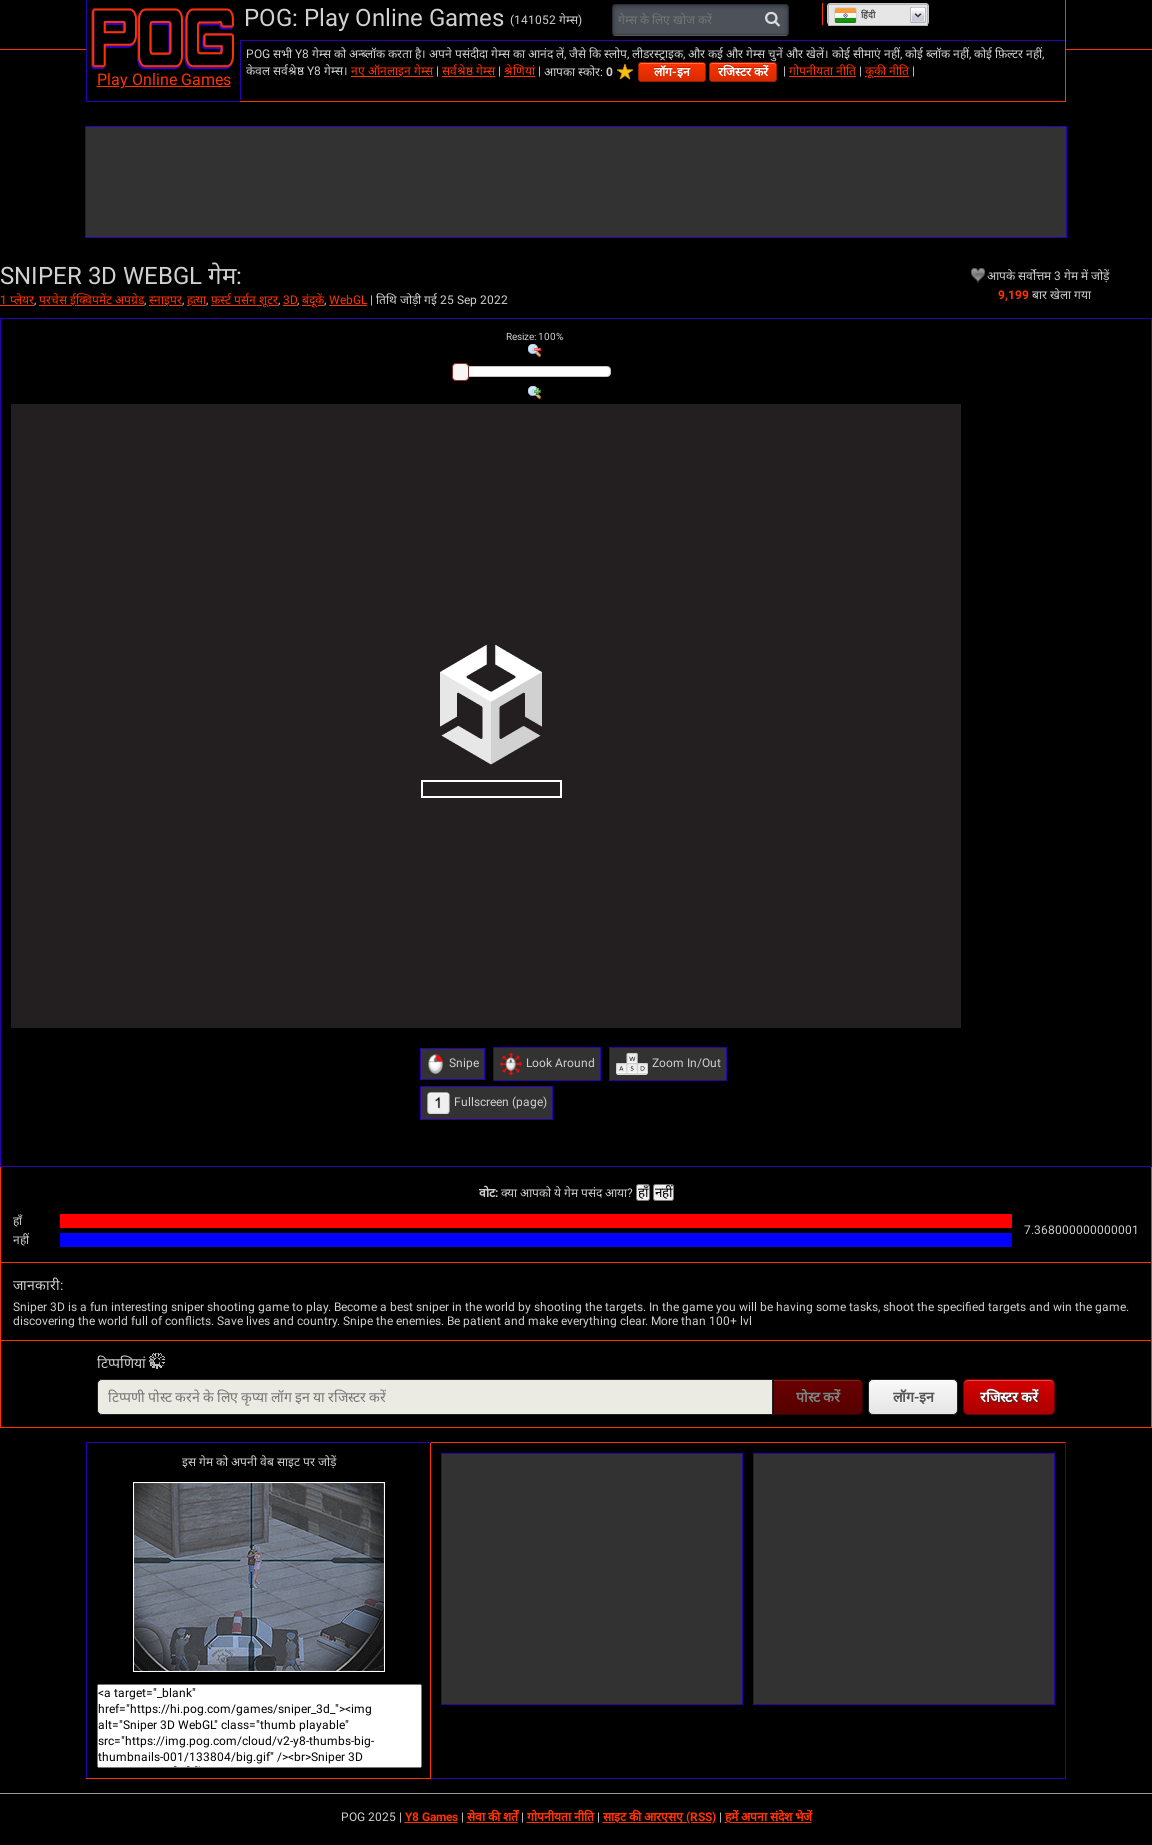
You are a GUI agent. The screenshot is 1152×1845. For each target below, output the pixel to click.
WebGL (348, 300)
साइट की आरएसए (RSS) (659, 1817)
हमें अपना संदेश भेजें (768, 1817)
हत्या (196, 300)
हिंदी (854, 15)
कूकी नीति (887, 71)
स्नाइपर (165, 300)
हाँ (643, 1192)
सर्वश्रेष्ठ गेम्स (468, 71)
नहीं (663, 1192)
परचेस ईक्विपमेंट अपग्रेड (91, 300)
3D (290, 300)
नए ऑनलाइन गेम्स (392, 71)
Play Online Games (164, 79)
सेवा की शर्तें (492, 1817)
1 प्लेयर (17, 300)
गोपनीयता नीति (822, 71)
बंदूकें (313, 300)
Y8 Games (431, 1817)
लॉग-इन (672, 72)
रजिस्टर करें (743, 72)
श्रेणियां (519, 71)
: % (534, 336)
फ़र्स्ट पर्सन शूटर (244, 300)
